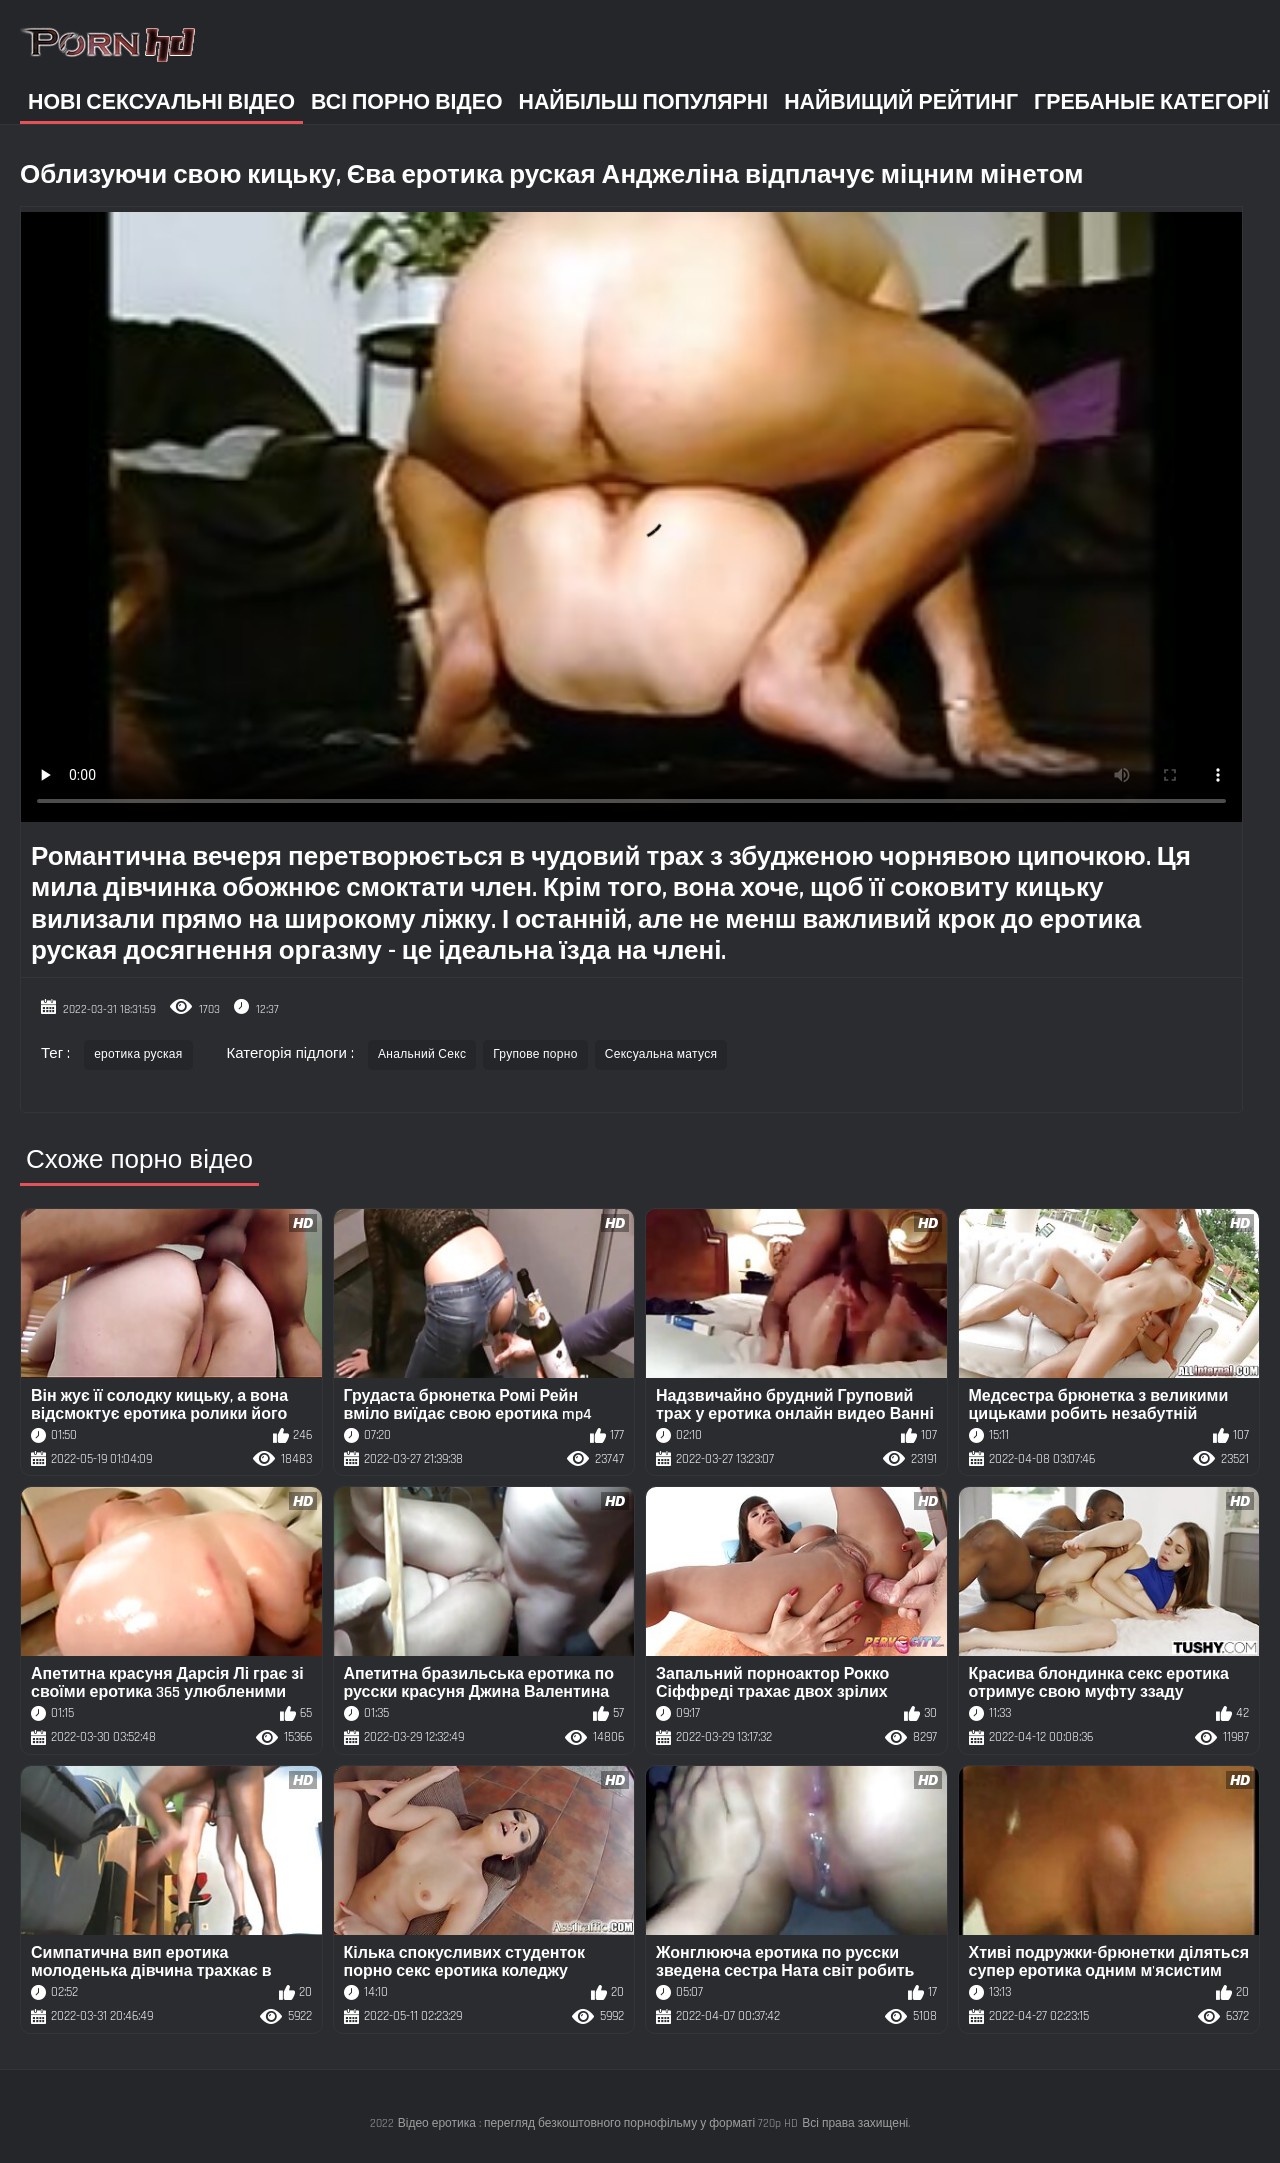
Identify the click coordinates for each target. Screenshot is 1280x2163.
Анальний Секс (422, 1054)
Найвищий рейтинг (901, 102)
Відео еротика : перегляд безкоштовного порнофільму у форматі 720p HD (598, 2123)
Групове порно (535, 1054)
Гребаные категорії (1151, 102)
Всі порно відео (406, 102)
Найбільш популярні (644, 102)
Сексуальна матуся (661, 1054)
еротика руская (138, 1054)
